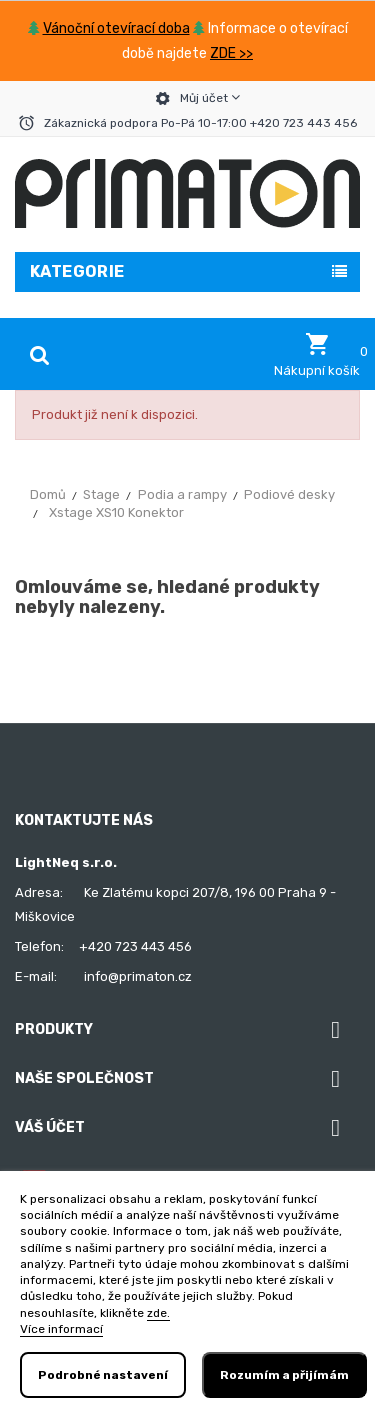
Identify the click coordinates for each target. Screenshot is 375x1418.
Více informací (61, 1329)
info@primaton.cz (138, 976)
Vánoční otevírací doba (116, 28)
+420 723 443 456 (135, 946)
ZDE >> (231, 53)
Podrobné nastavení (103, 1375)
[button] (317, 355)
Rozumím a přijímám (284, 1375)
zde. (158, 1313)
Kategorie (77, 271)
